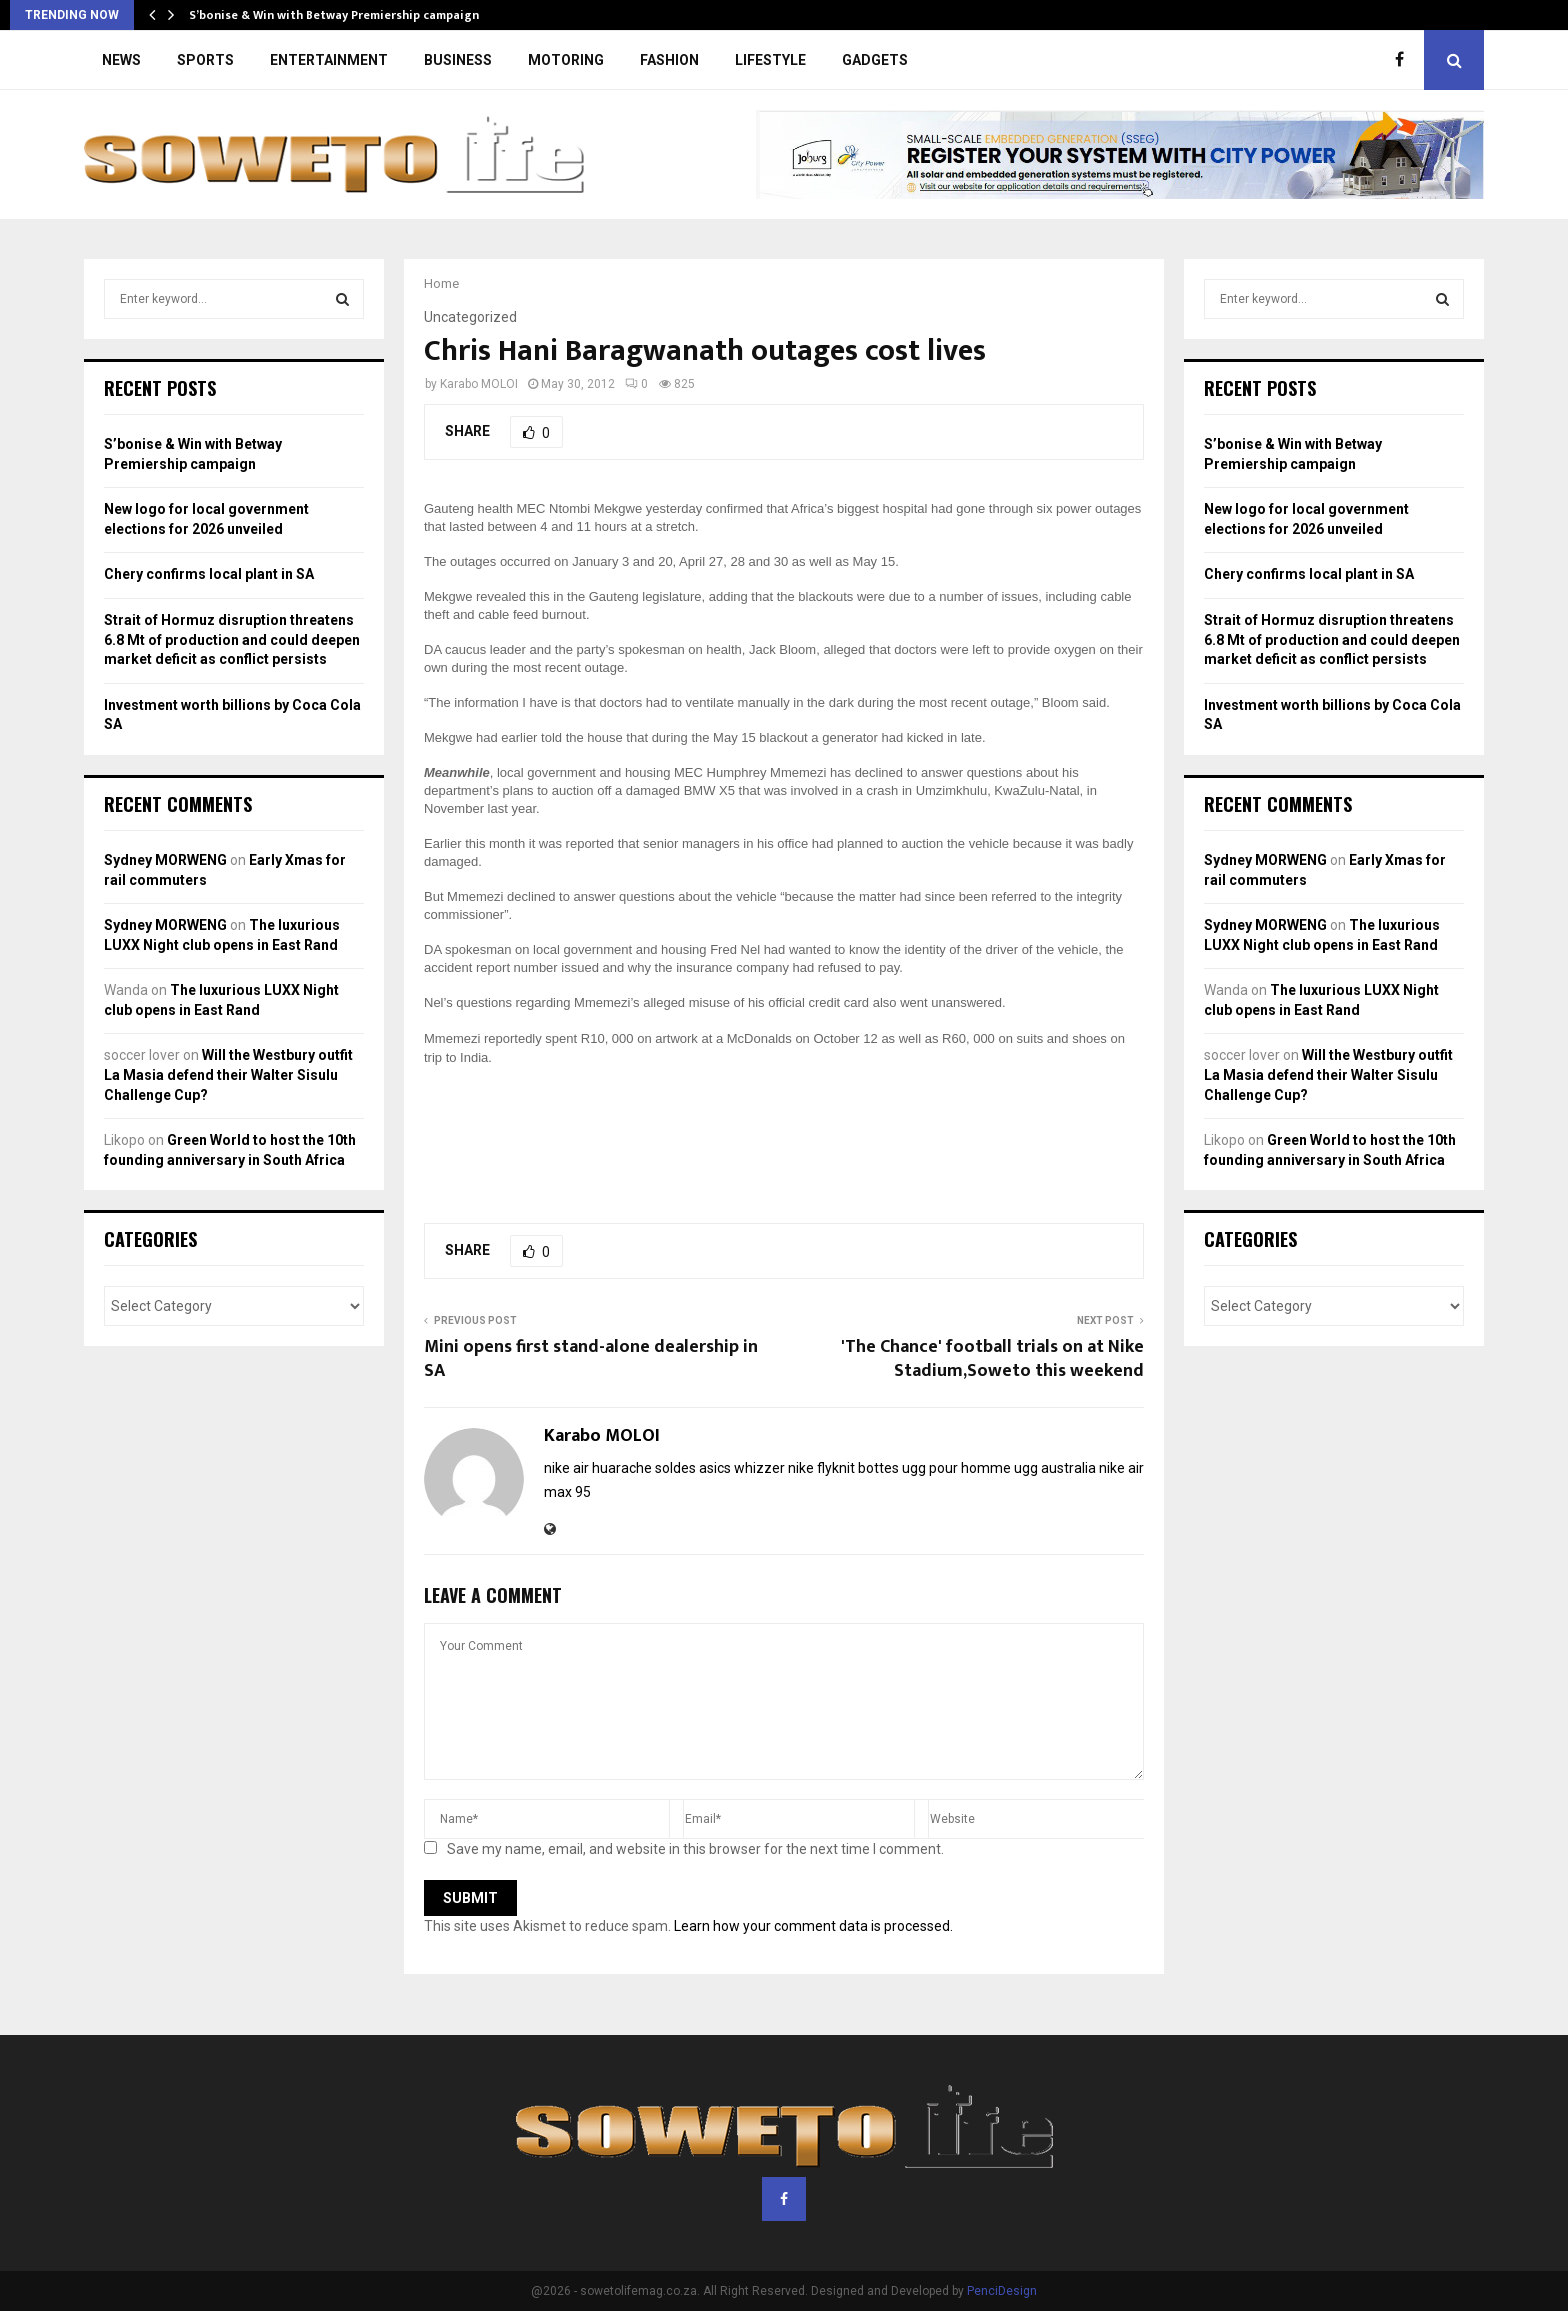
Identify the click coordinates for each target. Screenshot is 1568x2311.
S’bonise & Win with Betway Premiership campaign (334, 15)
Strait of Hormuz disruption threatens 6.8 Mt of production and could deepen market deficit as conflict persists (232, 639)
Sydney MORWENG (165, 860)
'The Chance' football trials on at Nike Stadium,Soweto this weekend (992, 1359)
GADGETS (875, 60)
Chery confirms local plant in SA (209, 574)
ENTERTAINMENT (329, 60)
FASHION (669, 60)
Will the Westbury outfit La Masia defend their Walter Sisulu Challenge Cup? (228, 1074)
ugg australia (1055, 1468)
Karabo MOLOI (479, 384)
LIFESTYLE (770, 60)
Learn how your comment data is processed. (813, 1926)
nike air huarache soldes (620, 1468)
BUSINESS (458, 60)
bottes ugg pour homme (934, 1468)
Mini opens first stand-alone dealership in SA (591, 1359)
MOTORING (566, 60)
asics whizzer (742, 1468)
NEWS (121, 60)
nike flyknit (821, 1468)
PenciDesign (1002, 2291)
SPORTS (205, 60)
